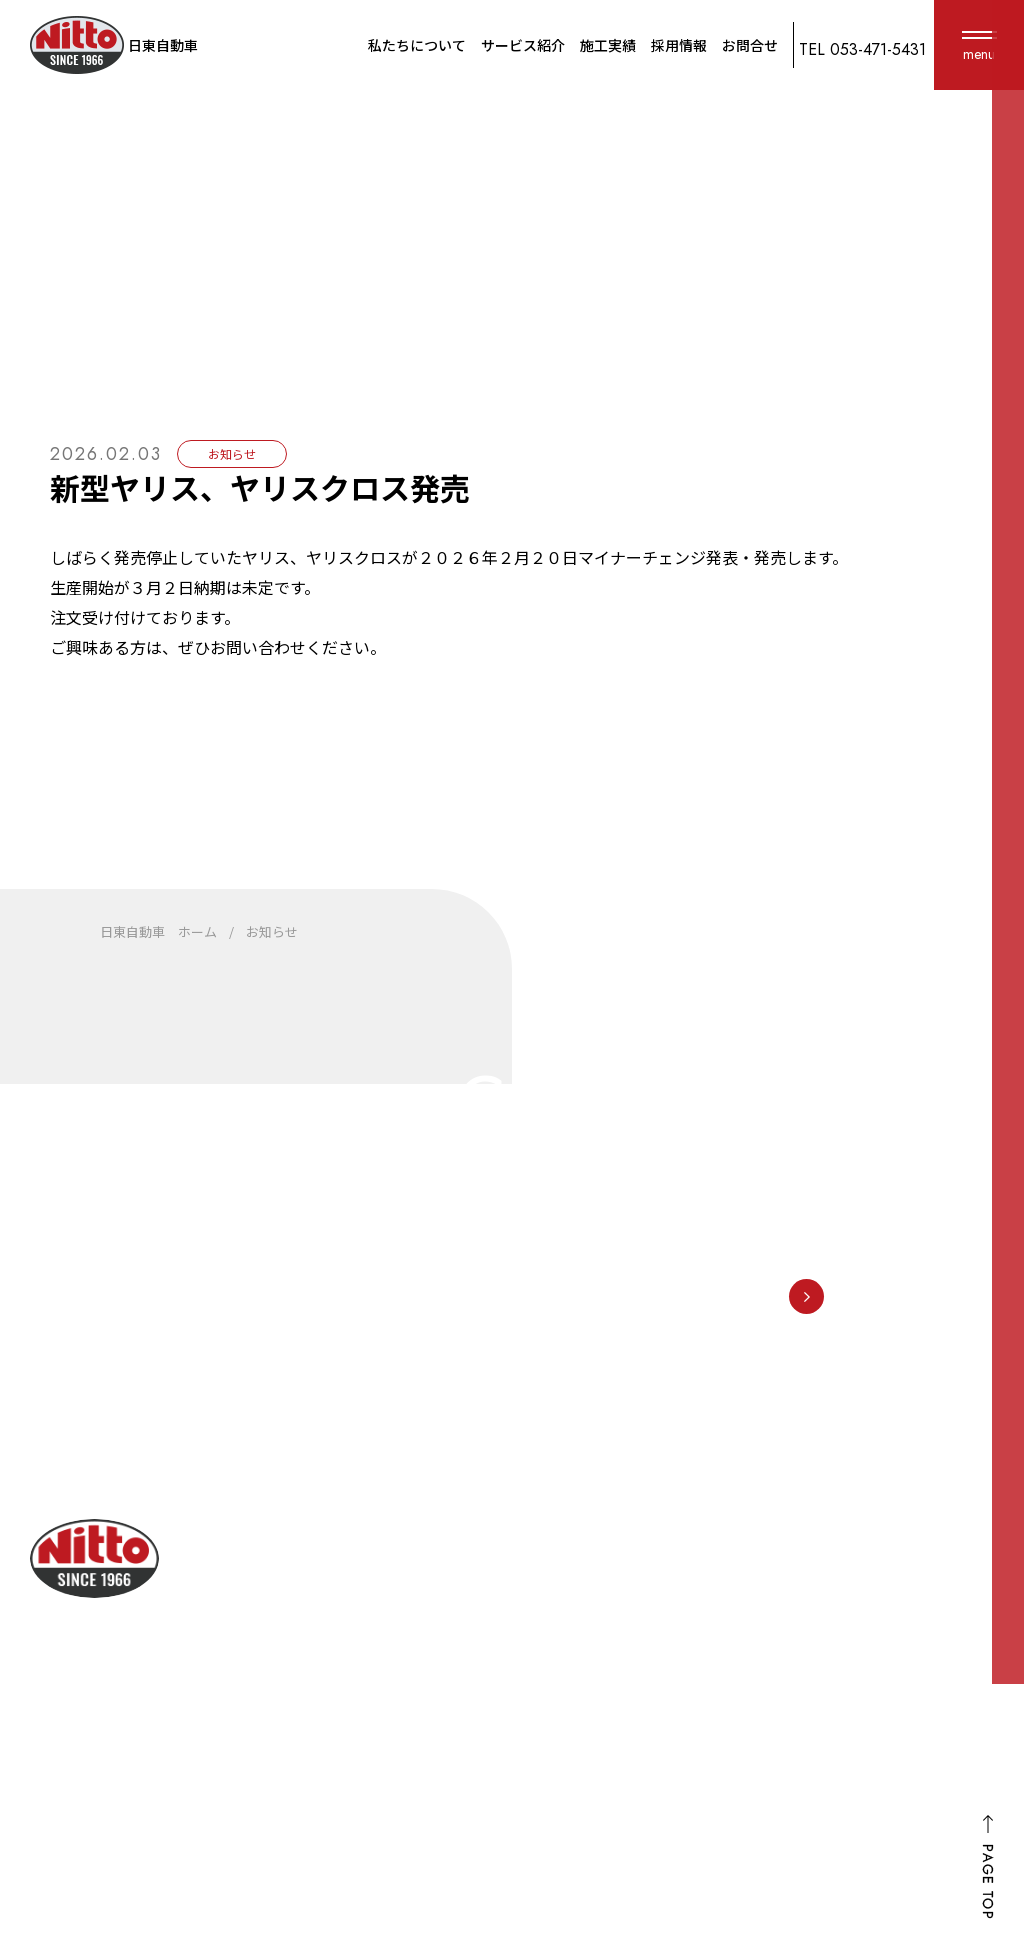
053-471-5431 (649, 1254)
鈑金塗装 (752, 1615)
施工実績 (608, 45)
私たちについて (417, 45)
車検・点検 (760, 1579)
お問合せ (750, 45)
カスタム (752, 1759)
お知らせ (940, 1639)
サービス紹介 (523, 45)
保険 (736, 1651)
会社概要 (556, 1637)
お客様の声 (956, 1587)
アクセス (555, 1673)
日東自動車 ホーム (158, 931)
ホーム (939, 1743)
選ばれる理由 (572, 1601)
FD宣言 (934, 1691)
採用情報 (679, 45)
